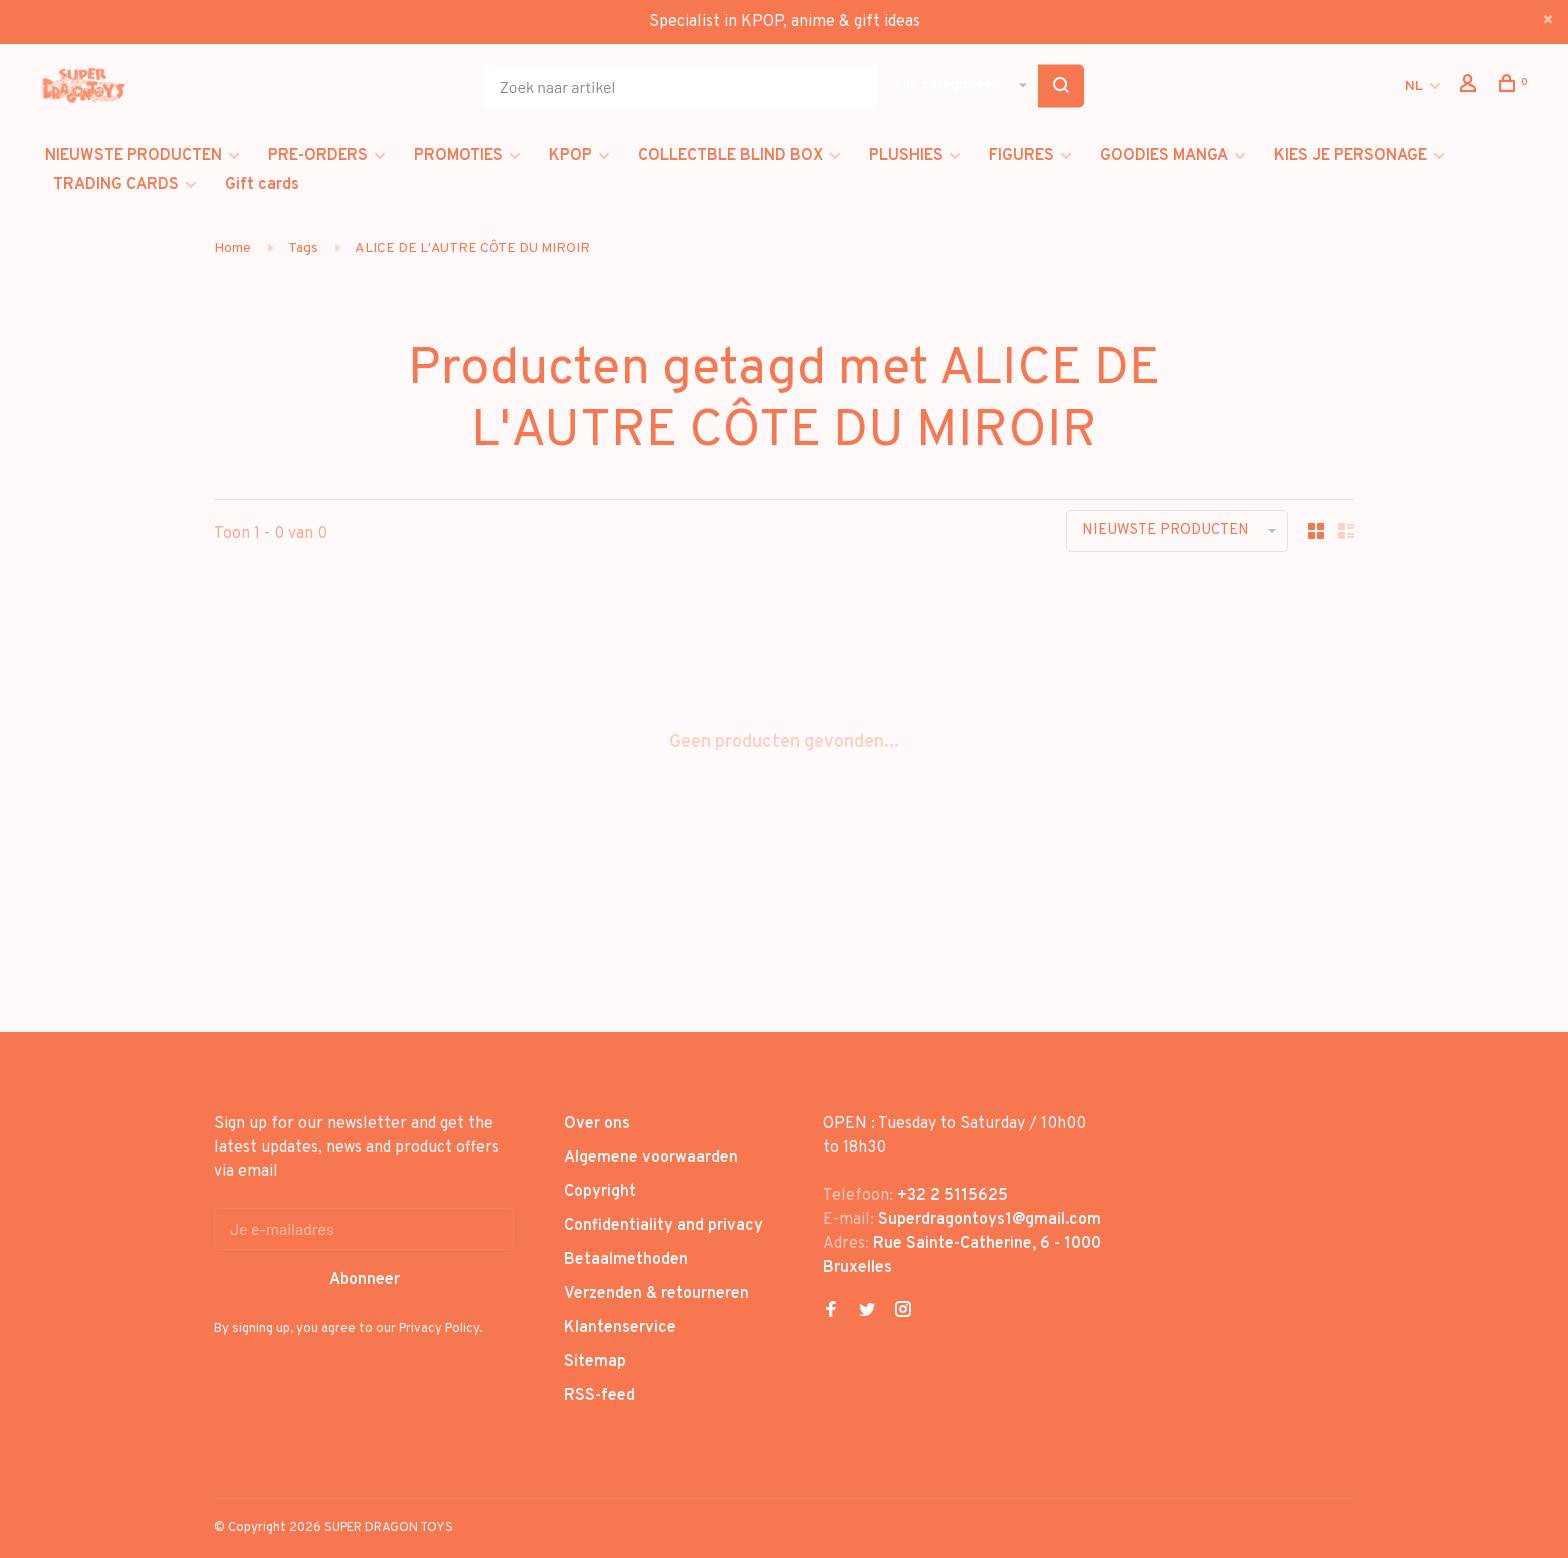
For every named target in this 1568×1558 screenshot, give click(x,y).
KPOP (570, 156)
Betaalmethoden (626, 1260)
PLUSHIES (906, 156)
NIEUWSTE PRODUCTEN (133, 156)
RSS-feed (599, 1396)
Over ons (597, 1124)
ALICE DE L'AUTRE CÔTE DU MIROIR (472, 248)
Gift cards (262, 185)
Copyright (600, 1192)
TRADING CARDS (116, 185)
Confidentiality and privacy (663, 1226)
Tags (303, 248)
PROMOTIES (458, 156)
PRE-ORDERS (318, 156)
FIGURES (1021, 156)
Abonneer (364, 1280)
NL (1414, 86)
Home (232, 248)
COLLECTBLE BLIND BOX (730, 156)
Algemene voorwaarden (651, 1158)
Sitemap (595, 1362)
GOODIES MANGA (1164, 156)
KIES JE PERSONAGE (1350, 156)
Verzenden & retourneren (656, 1294)
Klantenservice (620, 1328)
